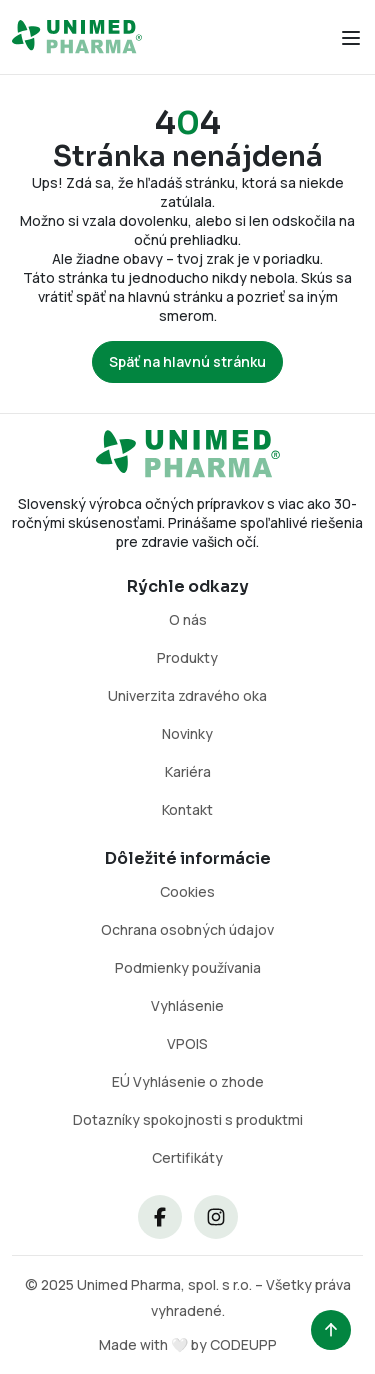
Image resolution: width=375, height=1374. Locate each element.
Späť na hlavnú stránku (187, 361)
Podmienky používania (188, 967)
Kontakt (187, 809)
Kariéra (188, 771)
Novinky (187, 733)
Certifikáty (187, 1157)
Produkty (187, 657)
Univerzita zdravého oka (187, 695)
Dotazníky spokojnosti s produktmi (188, 1119)
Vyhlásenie (187, 1005)
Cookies (187, 891)
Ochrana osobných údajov (187, 929)
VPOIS (187, 1043)
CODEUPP (243, 1344)
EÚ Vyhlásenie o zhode (188, 1081)
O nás (188, 619)
